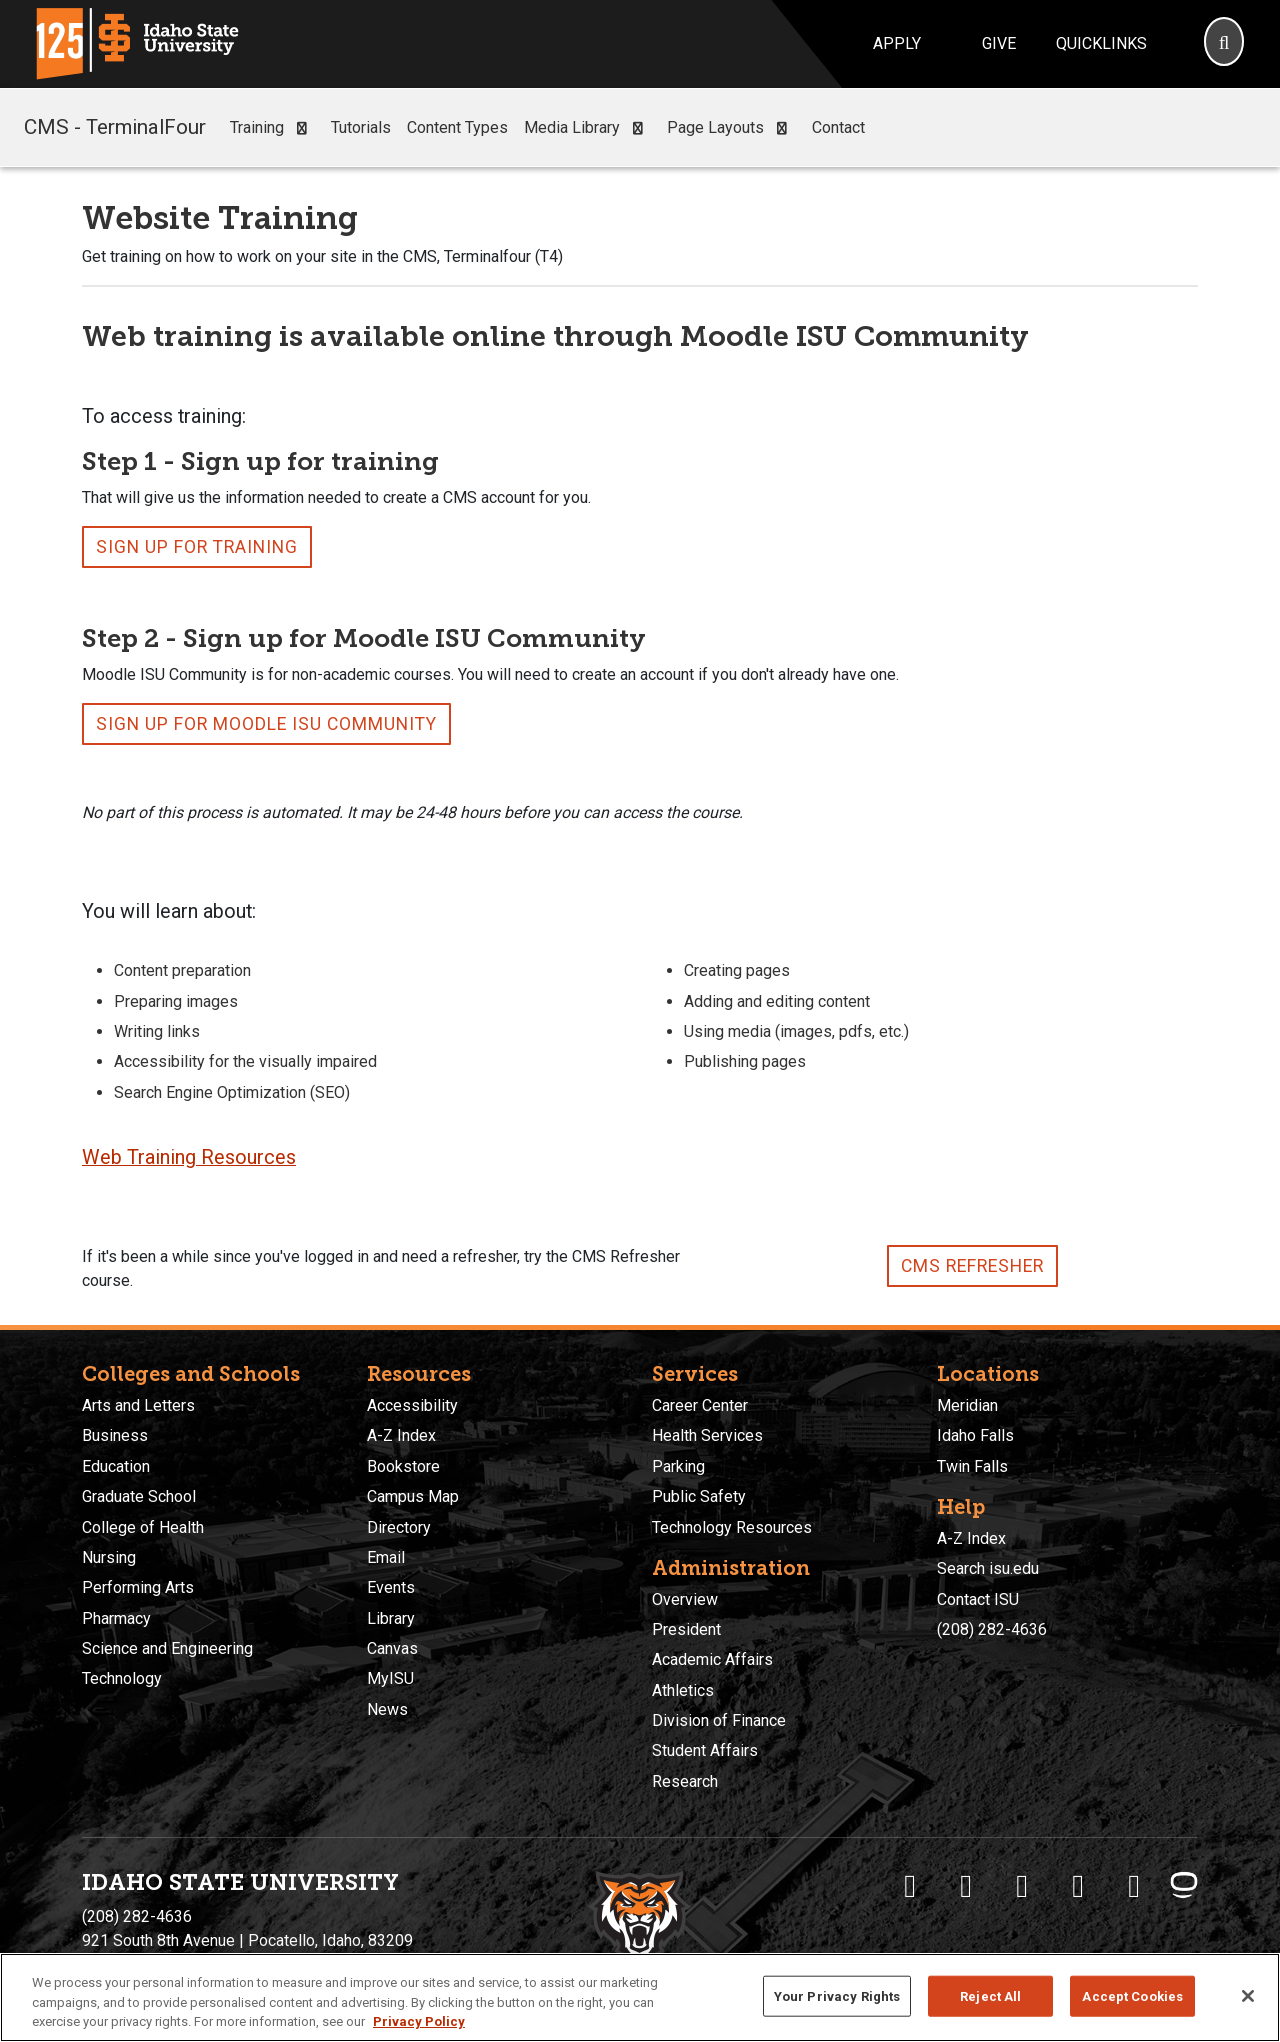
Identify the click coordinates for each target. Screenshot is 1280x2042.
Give (999, 43)
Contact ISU (978, 1599)
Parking (678, 1466)
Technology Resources (732, 1527)
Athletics (683, 1690)
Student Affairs (705, 1750)
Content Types (457, 127)
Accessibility (412, 1405)
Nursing (109, 1557)
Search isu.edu (988, 1568)
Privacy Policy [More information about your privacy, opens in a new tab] (419, 2021)
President (686, 1629)
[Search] (1224, 44)
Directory (399, 1527)
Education (116, 1466)
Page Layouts (731, 128)
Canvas (392, 1648)
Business (115, 1435)
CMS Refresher (972, 1266)
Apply (897, 43)
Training (272, 128)
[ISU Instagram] (1022, 1886)
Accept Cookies (1132, 1995)
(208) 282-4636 (992, 1629)
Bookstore (403, 1466)
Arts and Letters (138, 1405)
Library (391, 1618)
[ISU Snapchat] (1134, 1886)
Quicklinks (1101, 43)
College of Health (143, 1527)
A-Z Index (401, 1435)
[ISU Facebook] (910, 1886)
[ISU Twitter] (966, 1886)
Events (391, 1587)
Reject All (990, 1995)
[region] (640, 1997)
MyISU (390, 1678)
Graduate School (139, 1496)
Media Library (587, 128)
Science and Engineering (167, 1648)
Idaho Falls (975, 1435)
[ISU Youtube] (1078, 1886)
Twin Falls (972, 1466)
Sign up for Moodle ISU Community (266, 724)
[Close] (1248, 1996)
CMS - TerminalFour (115, 127)
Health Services (707, 1435)
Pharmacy (116, 1618)
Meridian (967, 1405)
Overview (685, 1599)
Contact (838, 127)
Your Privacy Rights (837, 1995)
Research (685, 1781)
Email (386, 1557)
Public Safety (699, 1496)
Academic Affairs (712, 1659)
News (387, 1709)
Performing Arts (138, 1587)
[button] (301, 128)
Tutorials (361, 127)
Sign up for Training (197, 547)
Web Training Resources (189, 1157)
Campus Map (413, 1496)
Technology (122, 1678)
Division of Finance (719, 1720)
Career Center (700, 1405)
